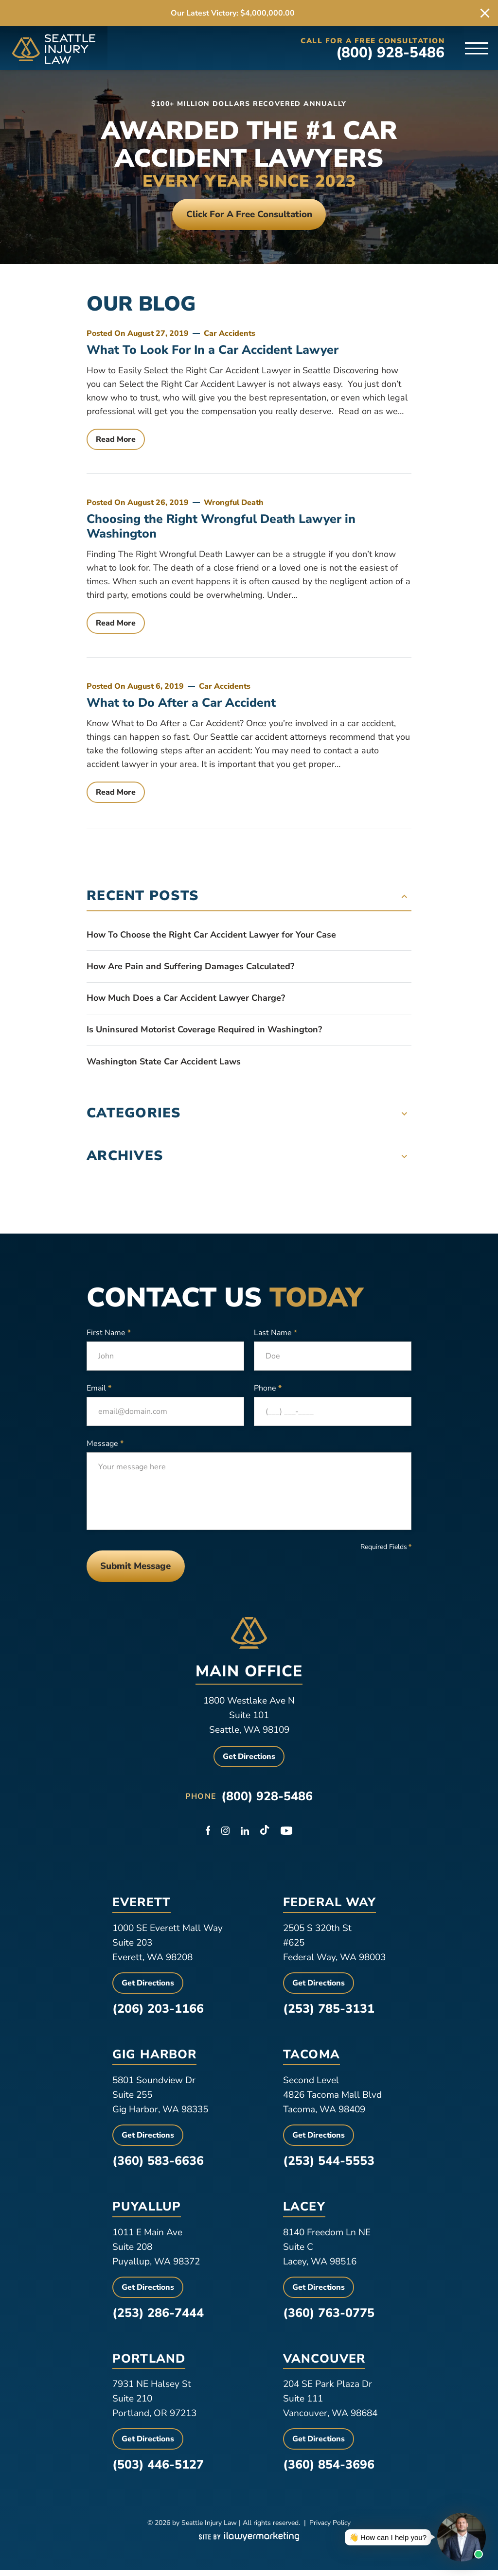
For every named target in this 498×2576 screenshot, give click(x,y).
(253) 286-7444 (158, 2318)
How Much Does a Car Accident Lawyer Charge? (186, 1001)
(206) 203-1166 (158, 2014)
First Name (109, 1335)
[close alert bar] (485, 13)
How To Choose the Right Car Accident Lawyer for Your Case (211, 937)
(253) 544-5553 (328, 2166)
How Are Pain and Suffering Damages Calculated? (190, 969)
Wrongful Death (234, 505)
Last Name (275, 1335)
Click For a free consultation (249, 215)
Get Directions (249, 1762)
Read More (116, 442)
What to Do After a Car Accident (181, 705)
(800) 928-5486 (391, 53)
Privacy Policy (330, 2528)
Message (105, 1446)
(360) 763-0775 (328, 2318)
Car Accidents (229, 336)
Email (99, 1390)
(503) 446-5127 (158, 2470)
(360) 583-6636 (158, 2166)
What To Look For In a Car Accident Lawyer (212, 353)
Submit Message (140, 1570)
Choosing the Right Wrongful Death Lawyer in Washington (221, 529)
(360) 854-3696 (328, 2470)
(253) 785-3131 (328, 2014)
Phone (268, 1390)
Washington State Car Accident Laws (164, 1064)
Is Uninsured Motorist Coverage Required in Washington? (204, 1032)
